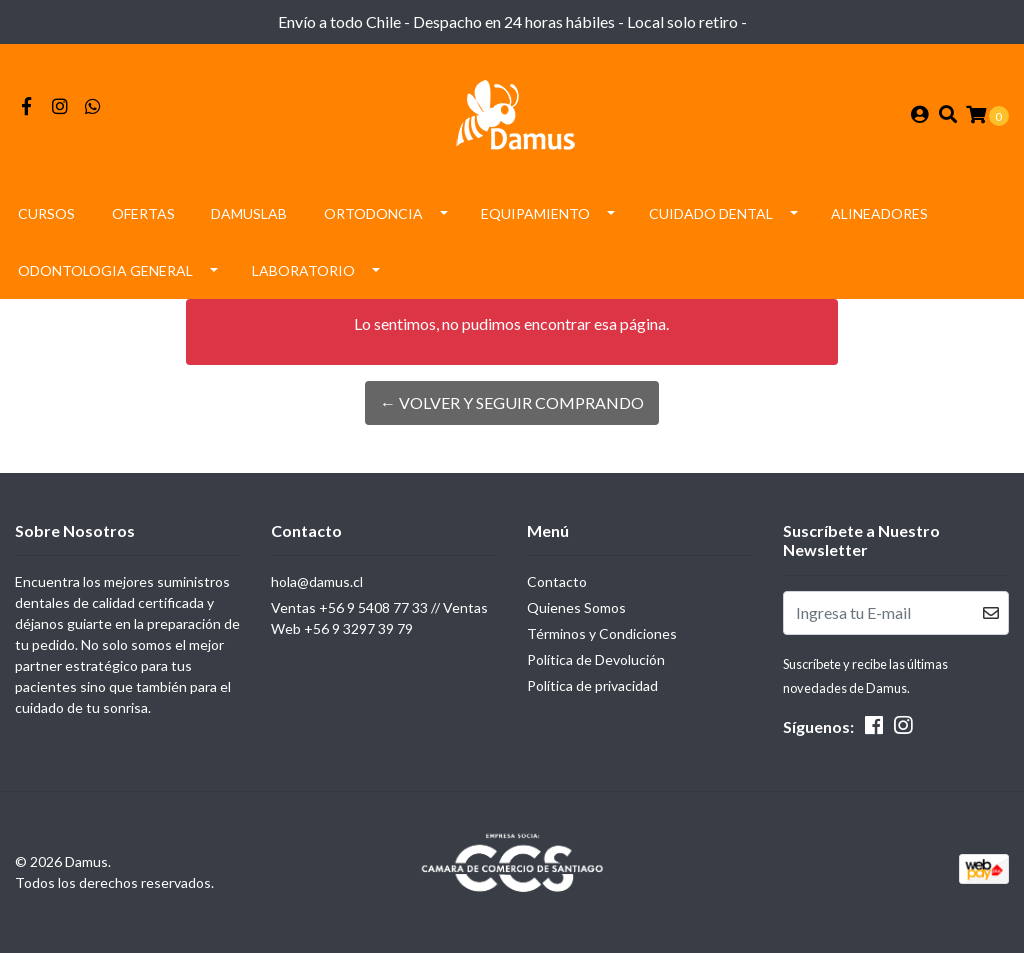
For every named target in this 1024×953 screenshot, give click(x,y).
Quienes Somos (576, 607)
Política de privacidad (592, 685)
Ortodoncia (373, 213)
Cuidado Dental (711, 213)
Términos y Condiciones (602, 633)
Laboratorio (303, 270)
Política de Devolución (596, 659)
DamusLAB (249, 213)
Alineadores (879, 213)
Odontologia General (105, 270)
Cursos (46, 213)
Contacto (557, 581)
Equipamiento (535, 213)
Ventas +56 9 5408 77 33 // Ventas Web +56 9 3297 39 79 (379, 618)
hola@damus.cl (317, 581)
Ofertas (143, 213)
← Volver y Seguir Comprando (512, 402)
